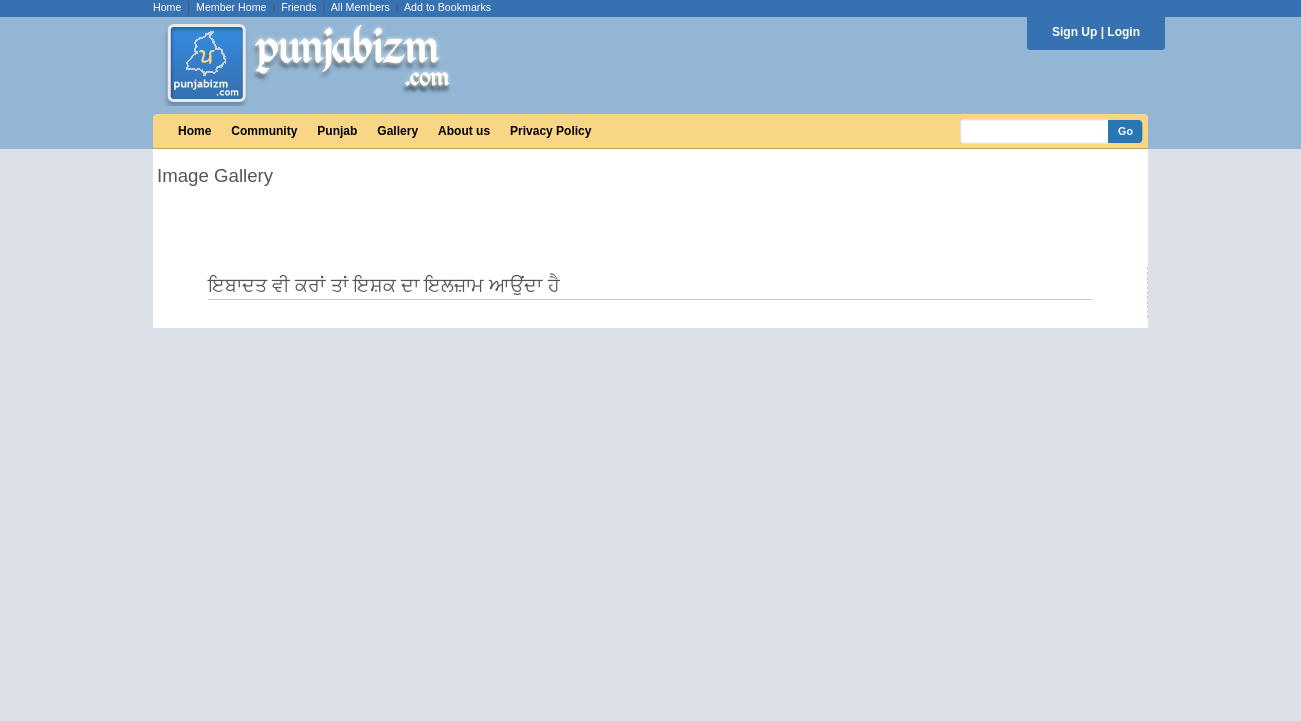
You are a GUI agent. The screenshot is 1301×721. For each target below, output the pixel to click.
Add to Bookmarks (447, 7)
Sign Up (1074, 32)
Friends (299, 7)
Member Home (231, 7)
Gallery (397, 131)
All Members (360, 7)
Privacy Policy (550, 131)
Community (264, 131)
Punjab (337, 131)
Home (167, 7)
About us (464, 131)
